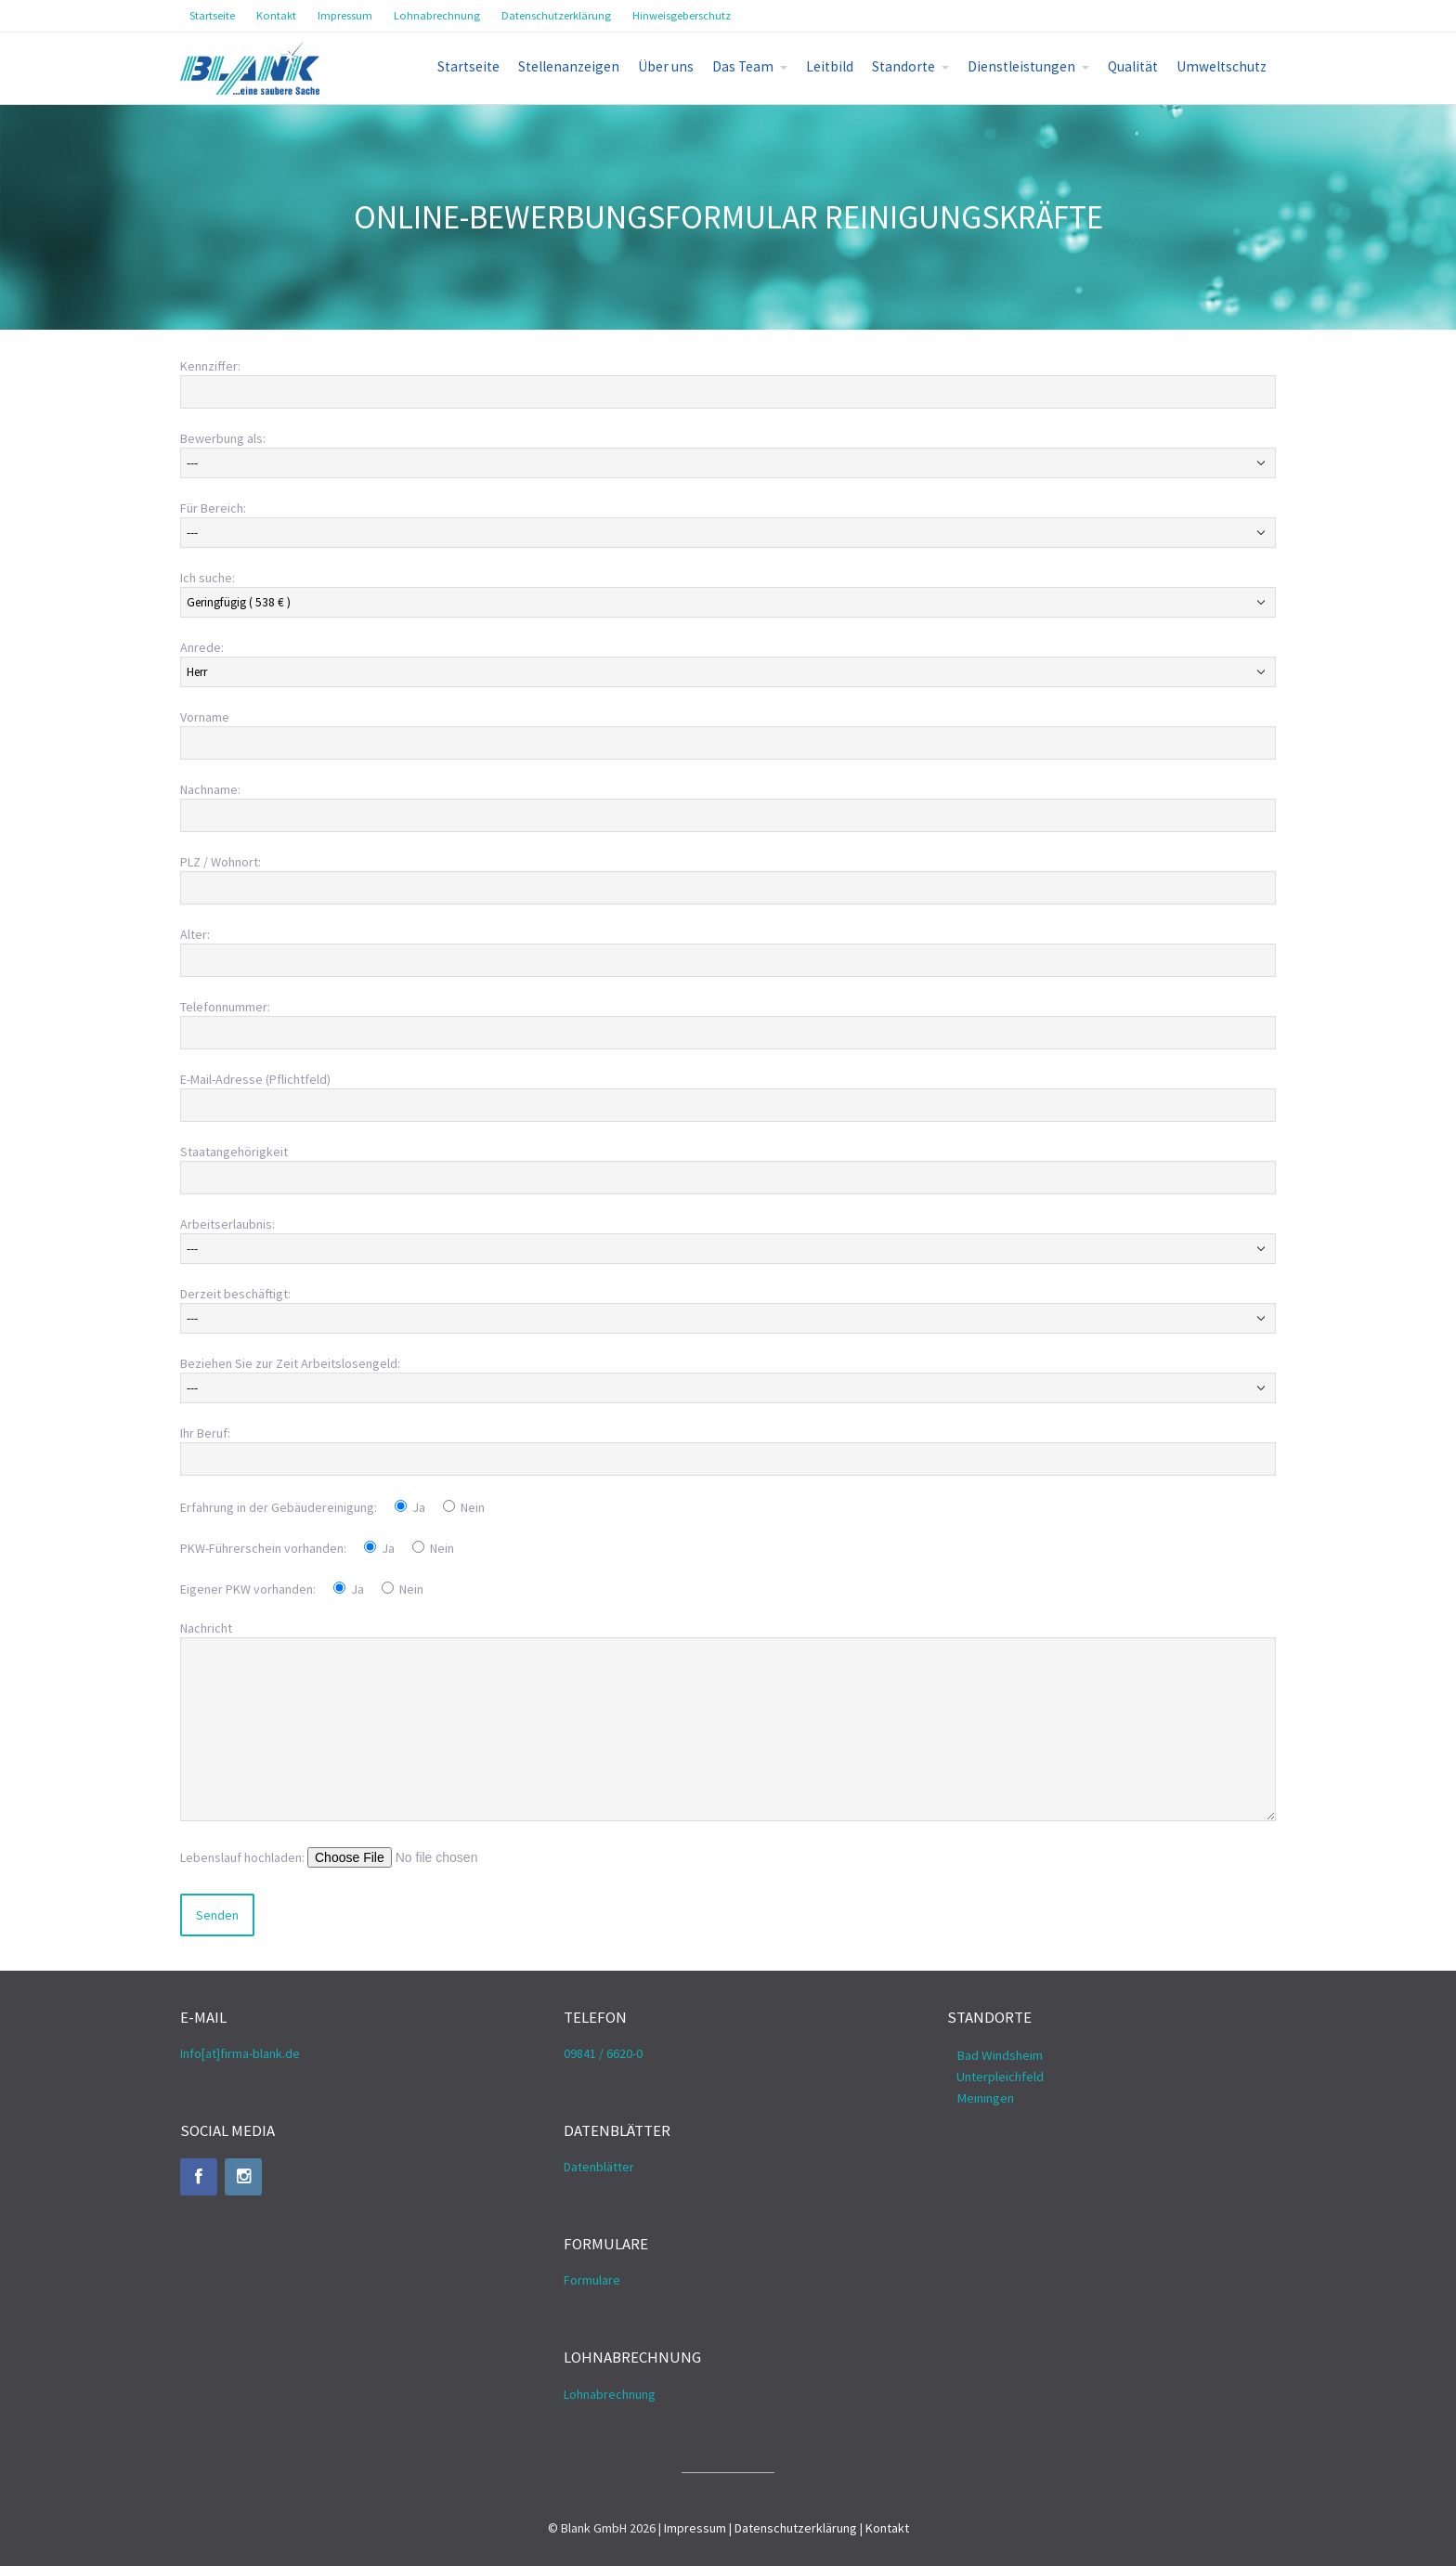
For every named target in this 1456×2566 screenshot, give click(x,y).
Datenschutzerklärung (795, 2528)
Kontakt (887, 2528)
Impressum (695, 2528)
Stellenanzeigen (568, 66)
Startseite (468, 66)
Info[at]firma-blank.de (240, 2053)
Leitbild (829, 66)
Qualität (1133, 66)
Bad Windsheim (999, 2055)
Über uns (666, 66)
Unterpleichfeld (1000, 2076)
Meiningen (985, 2098)
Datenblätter (599, 2166)
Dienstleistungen (1021, 66)
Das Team (743, 66)
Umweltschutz (1221, 66)
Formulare (592, 2280)
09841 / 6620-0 (603, 2053)
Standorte (903, 66)
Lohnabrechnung (610, 2394)
